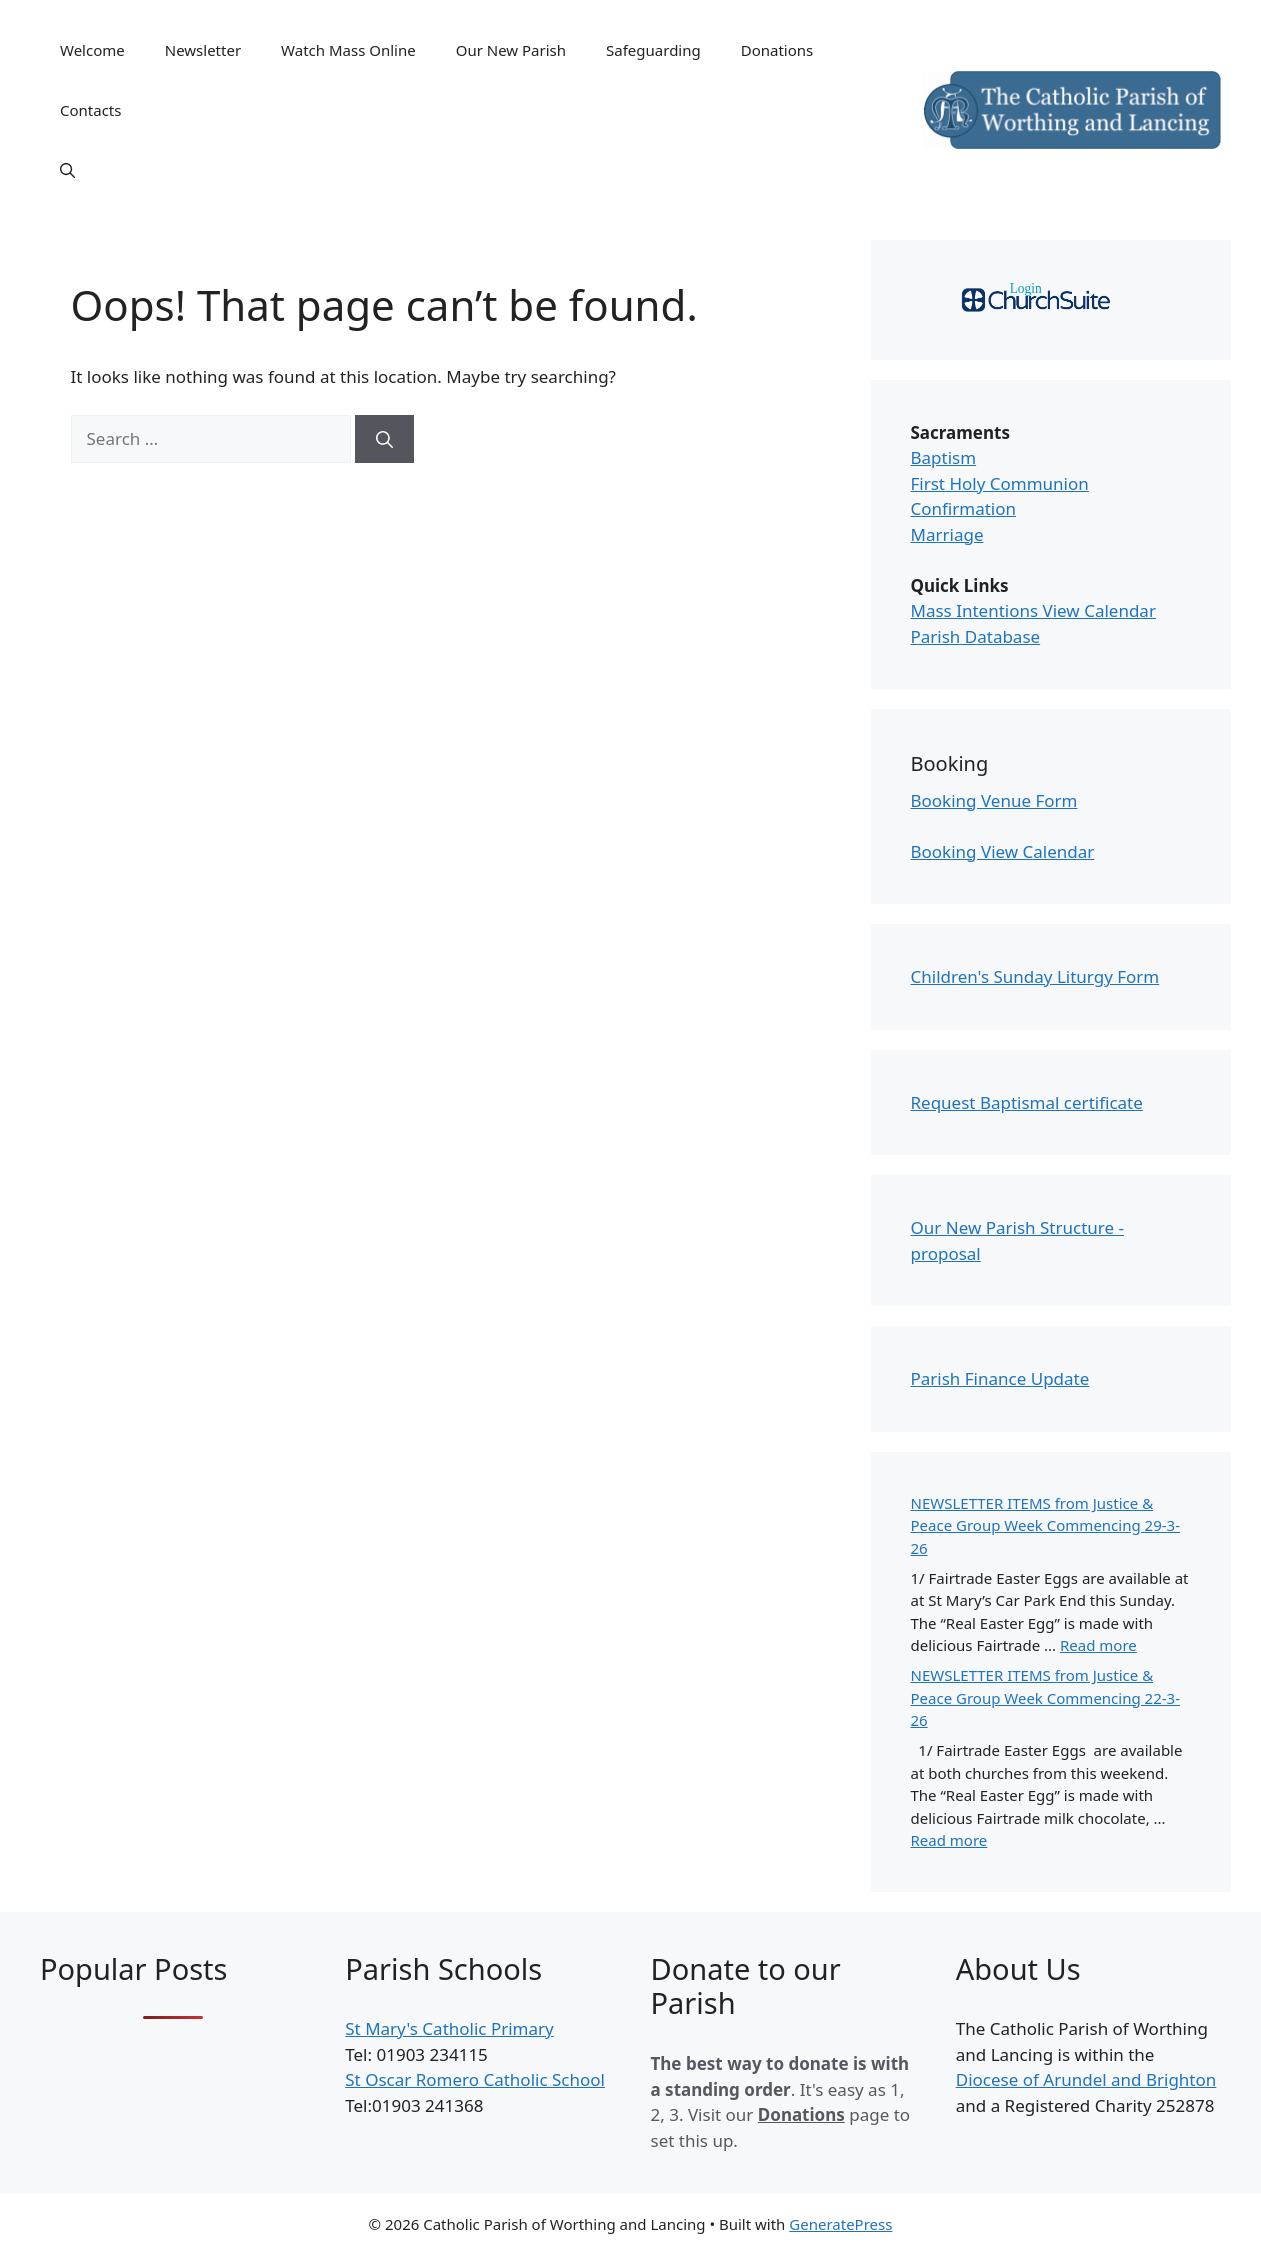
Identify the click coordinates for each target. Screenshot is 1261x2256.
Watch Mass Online (348, 50)
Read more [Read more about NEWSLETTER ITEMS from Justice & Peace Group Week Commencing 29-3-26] (1098, 1645)
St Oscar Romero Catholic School (475, 2079)
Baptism (944, 457)
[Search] (384, 439)
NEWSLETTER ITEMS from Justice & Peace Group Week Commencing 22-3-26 (1045, 1697)
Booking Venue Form (994, 800)
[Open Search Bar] (67, 170)
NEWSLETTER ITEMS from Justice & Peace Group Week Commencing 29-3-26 (1045, 1525)
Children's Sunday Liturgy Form (1035, 976)
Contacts (90, 110)
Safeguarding (653, 50)
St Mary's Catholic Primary (449, 2028)
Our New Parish (511, 50)
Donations (777, 50)
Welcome (92, 50)
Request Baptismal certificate (1027, 1102)
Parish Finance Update (1000, 1378)
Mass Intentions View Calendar (1033, 610)
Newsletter (203, 50)
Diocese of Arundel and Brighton (1086, 2079)
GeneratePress (840, 2224)
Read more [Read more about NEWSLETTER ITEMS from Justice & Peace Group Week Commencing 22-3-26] (949, 1840)
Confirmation (964, 508)
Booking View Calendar (1003, 851)
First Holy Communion (1000, 483)
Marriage (947, 534)
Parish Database (976, 636)
